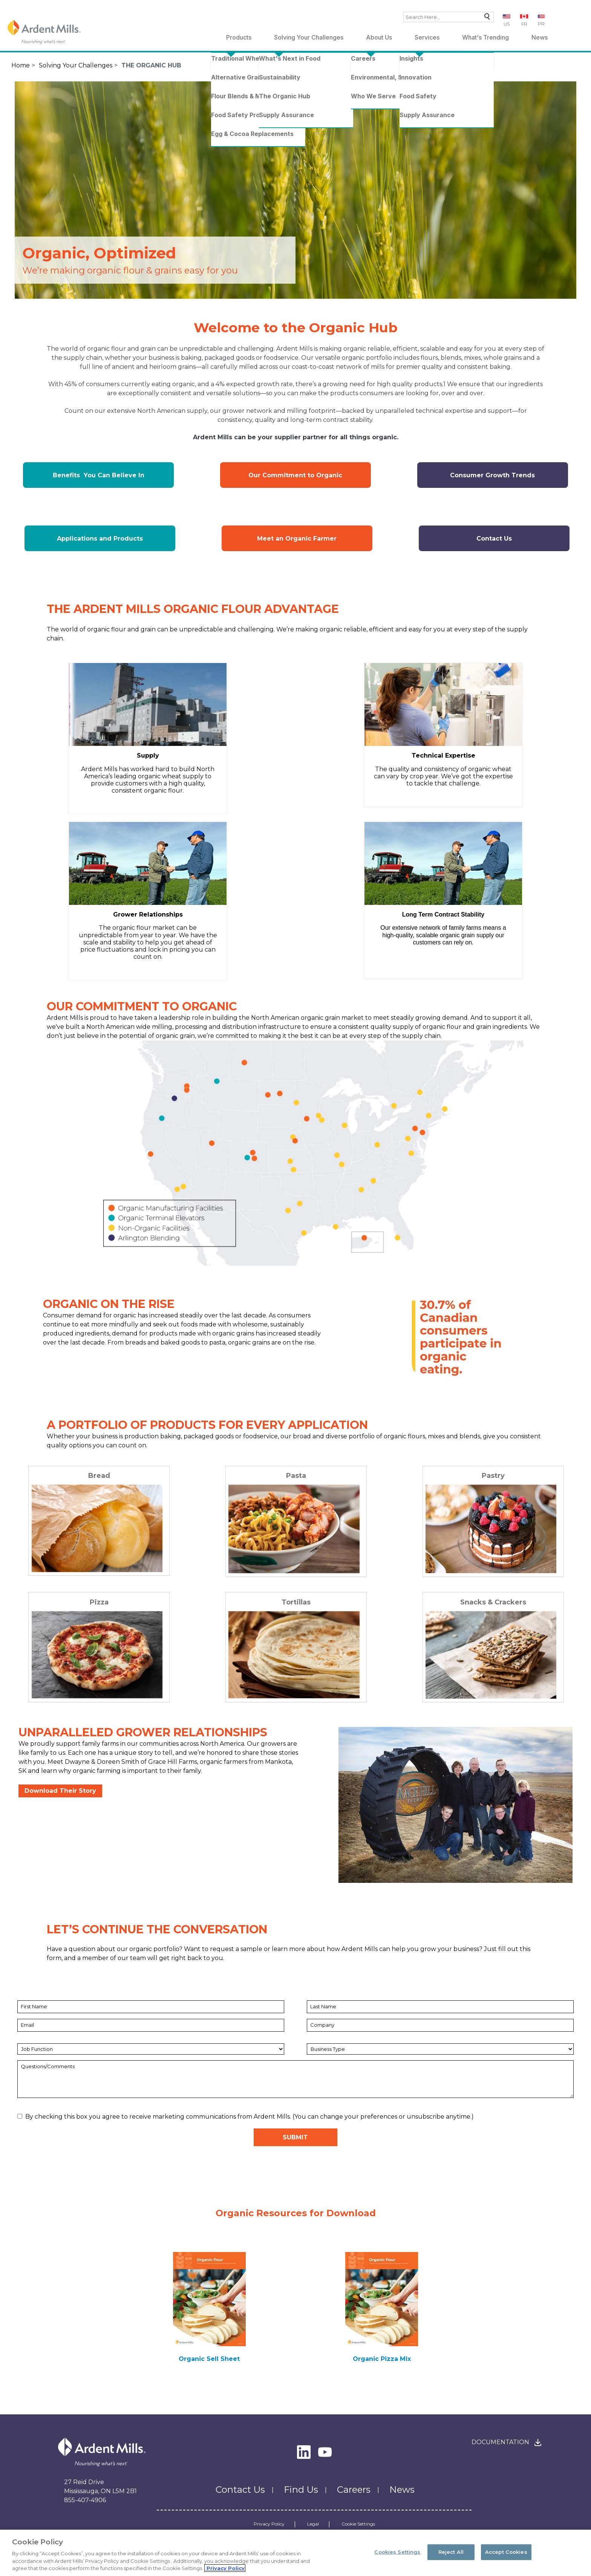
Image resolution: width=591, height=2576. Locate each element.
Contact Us (240, 2489)
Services (427, 37)
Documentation (500, 2442)
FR (524, 24)
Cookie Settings (358, 2524)
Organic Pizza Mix (382, 2358)
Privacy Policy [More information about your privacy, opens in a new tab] (225, 2570)
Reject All (451, 2553)
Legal (313, 2524)
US (507, 24)
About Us (379, 37)
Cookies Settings (397, 2553)
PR (541, 23)
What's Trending (485, 37)
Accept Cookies (506, 2553)
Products (238, 37)
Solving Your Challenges (308, 37)
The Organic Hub (151, 65)
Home (20, 65)
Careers (354, 2489)
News (539, 37)
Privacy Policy (269, 2524)
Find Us (301, 2489)
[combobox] (448, 17)
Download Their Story (60, 1790)
